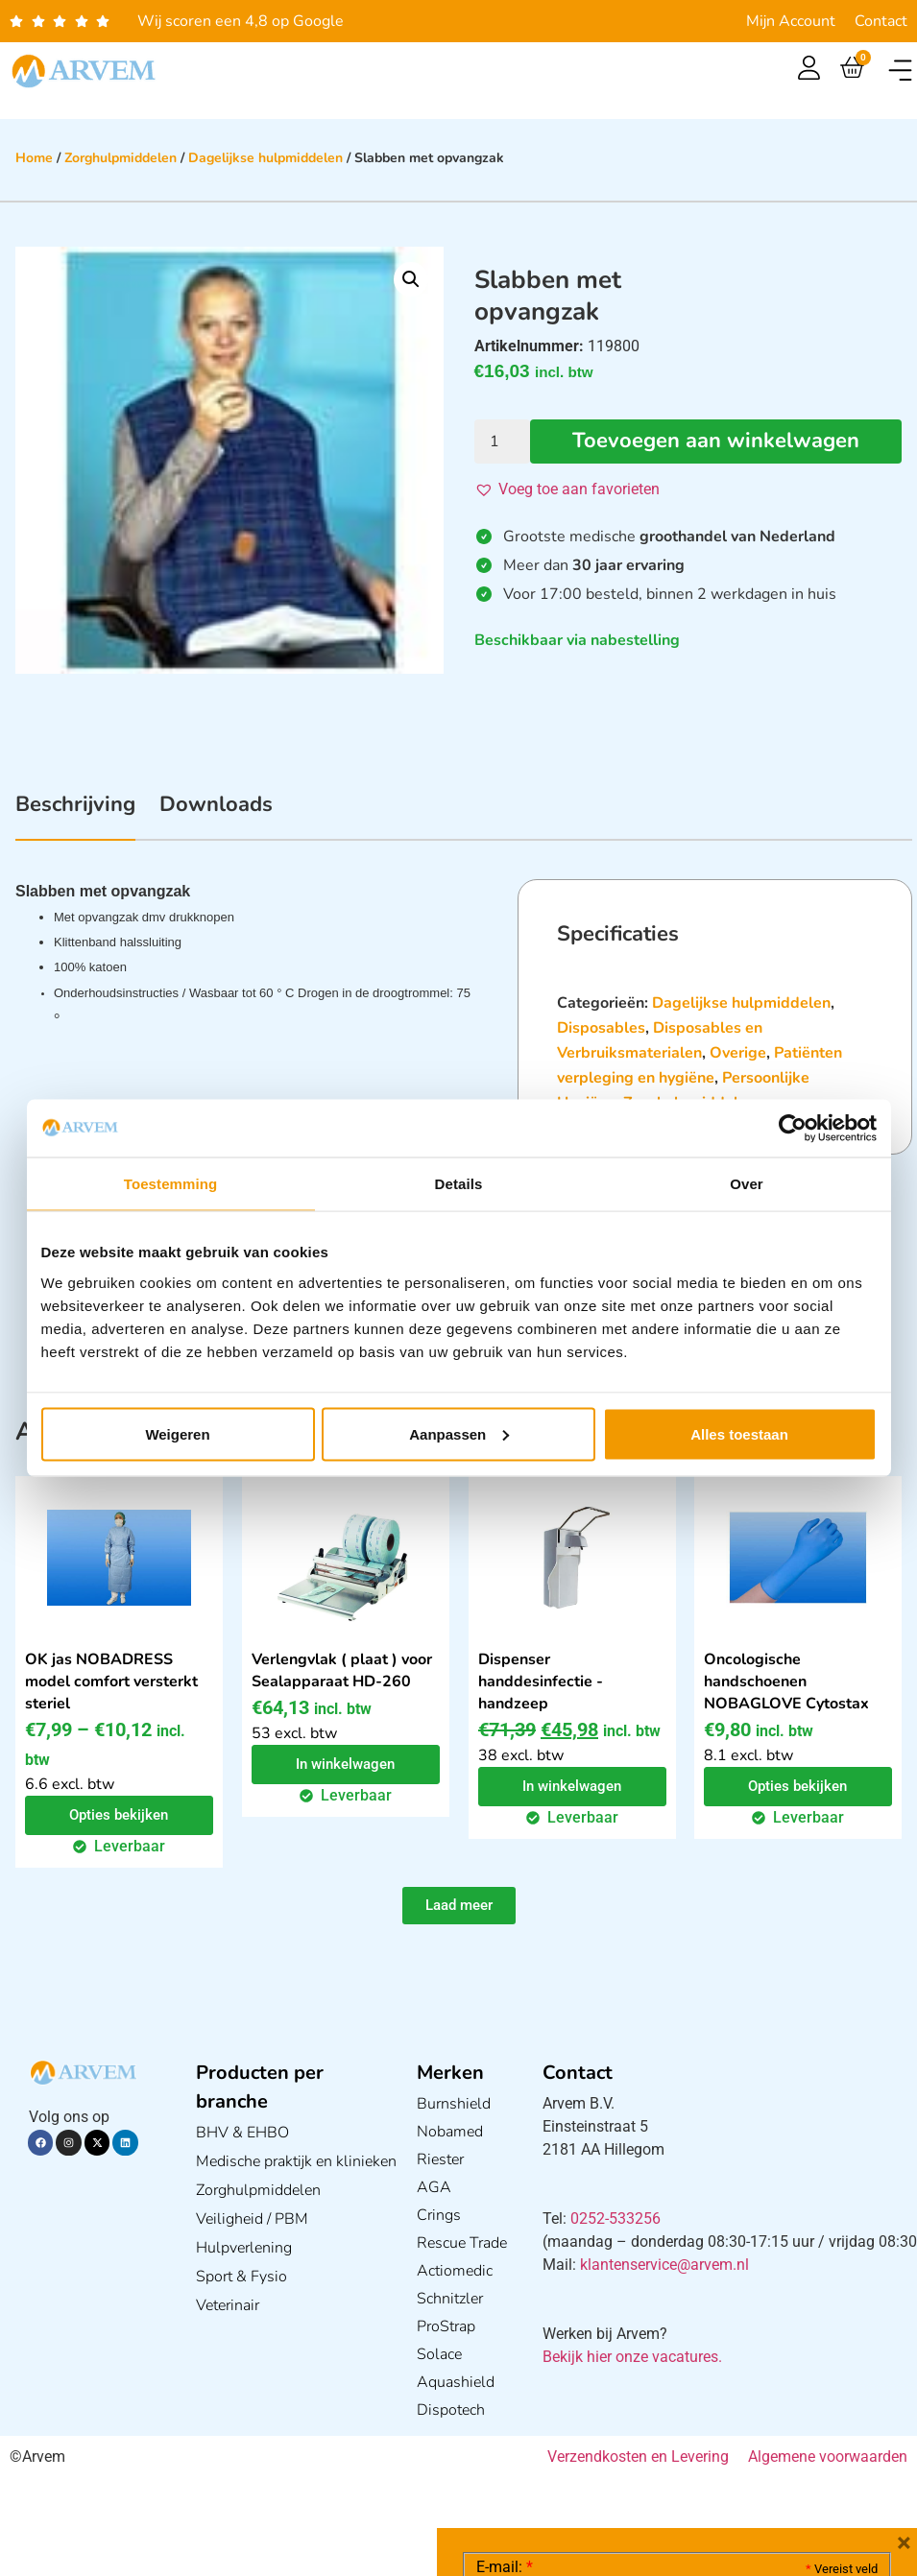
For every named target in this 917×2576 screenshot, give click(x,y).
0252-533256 (615, 2218)
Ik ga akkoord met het (629, 2454)
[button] (900, 70)
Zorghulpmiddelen (120, 158)
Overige (738, 1052)
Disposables (601, 1027)
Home (34, 158)
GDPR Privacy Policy (712, 2454)
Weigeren (177, 1433)
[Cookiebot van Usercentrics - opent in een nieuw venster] (793, 1128)
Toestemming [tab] (171, 1184)
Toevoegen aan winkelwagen (715, 441)
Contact (881, 21)
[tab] (75, 815)
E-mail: (504, 2279)
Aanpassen (459, 1433)
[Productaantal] (502, 441)
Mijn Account (790, 21)
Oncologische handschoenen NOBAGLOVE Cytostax (786, 1681)
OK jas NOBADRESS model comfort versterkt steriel (111, 1681)
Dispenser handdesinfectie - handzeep (540, 1681)
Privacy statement (810, 2411)
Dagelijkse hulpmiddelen (265, 158)
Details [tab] (459, 1184)
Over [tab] (746, 1184)
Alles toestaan (739, 1433)
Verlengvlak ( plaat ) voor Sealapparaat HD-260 (342, 1670)
